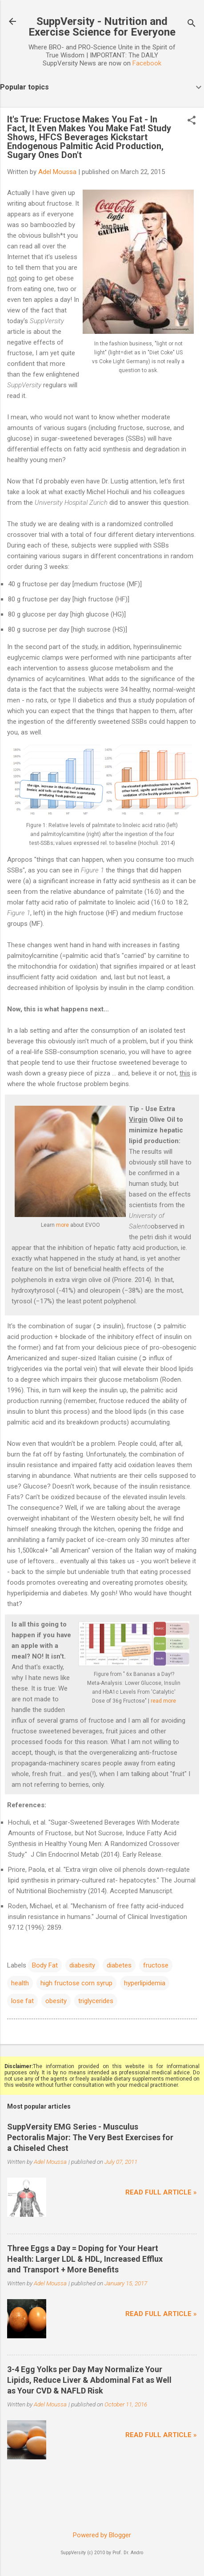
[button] (191, 121)
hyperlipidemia (144, 1983)
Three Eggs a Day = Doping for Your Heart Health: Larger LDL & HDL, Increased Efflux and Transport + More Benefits (85, 2258)
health (20, 1983)
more (62, 1225)
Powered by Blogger (102, 2535)
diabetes (119, 1965)
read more (163, 1701)
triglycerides (95, 2001)
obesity (56, 2001)
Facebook (146, 63)
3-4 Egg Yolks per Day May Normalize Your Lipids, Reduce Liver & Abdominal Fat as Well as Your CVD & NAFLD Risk (89, 2380)
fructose (155, 1965)
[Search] (191, 24)
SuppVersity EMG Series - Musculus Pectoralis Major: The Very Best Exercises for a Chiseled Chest (90, 2137)
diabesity (82, 1965)
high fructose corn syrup (76, 1983)
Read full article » (161, 2192)
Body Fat (45, 1965)
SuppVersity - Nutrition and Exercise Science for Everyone (102, 26)
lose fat (22, 2001)
